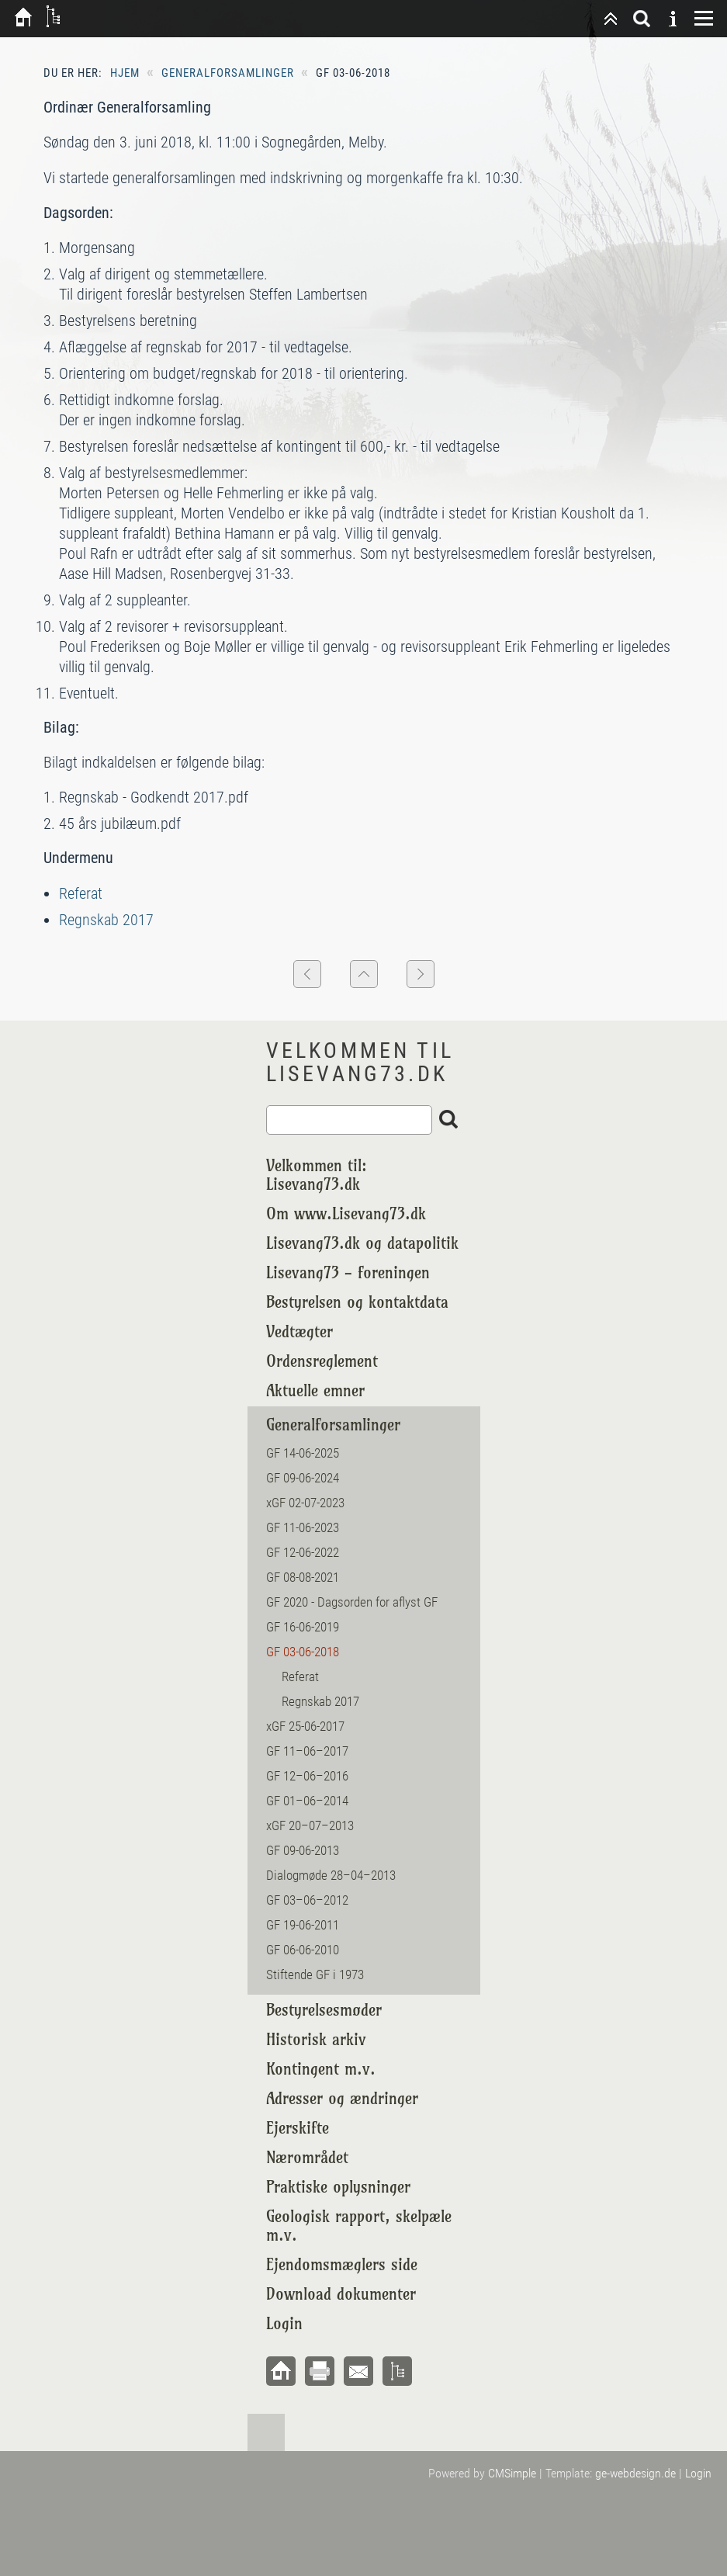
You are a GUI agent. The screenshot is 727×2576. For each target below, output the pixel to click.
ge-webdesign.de (635, 2473)
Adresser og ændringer (342, 2098)
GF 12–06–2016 (307, 1776)
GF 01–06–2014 (307, 1800)
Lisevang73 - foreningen (348, 1272)
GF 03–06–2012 (307, 1900)
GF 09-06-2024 (302, 1478)
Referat (80, 893)
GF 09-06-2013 (302, 1850)
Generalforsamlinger (227, 73)
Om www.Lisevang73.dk (346, 1213)
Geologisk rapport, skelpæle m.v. (359, 2226)
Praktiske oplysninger (338, 2186)
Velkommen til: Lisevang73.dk (316, 1175)
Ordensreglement (322, 1361)
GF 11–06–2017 (307, 1751)
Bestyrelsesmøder (324, 2010)
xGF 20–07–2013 (310, 1825)
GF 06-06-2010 (304, 1949)
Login (284, 2323)
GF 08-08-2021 (302, 1577)
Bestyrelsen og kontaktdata (357, 1302)
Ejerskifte (297, 2127)
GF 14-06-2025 (302, 1453)
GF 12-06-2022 (302, 1552)
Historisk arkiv (316, 2039)
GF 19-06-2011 (302, 1925)
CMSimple (512, 2473)
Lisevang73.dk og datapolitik (362, 1243)
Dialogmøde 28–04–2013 (331, 1875)
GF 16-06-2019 (302, 1627)
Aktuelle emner (315, 1390)
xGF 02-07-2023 (305, 1502)
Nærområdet (307, 2157)
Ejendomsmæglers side (341, 2264)
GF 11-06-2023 (302, 1527)
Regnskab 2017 (106, 919)
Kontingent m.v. (321, 2068)
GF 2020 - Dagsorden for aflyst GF (352, 1602)
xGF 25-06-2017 (305, 1726)
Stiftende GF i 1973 (315, 1974)
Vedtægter (299, 1331)
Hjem (125, 73)
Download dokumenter (341, 2294)
